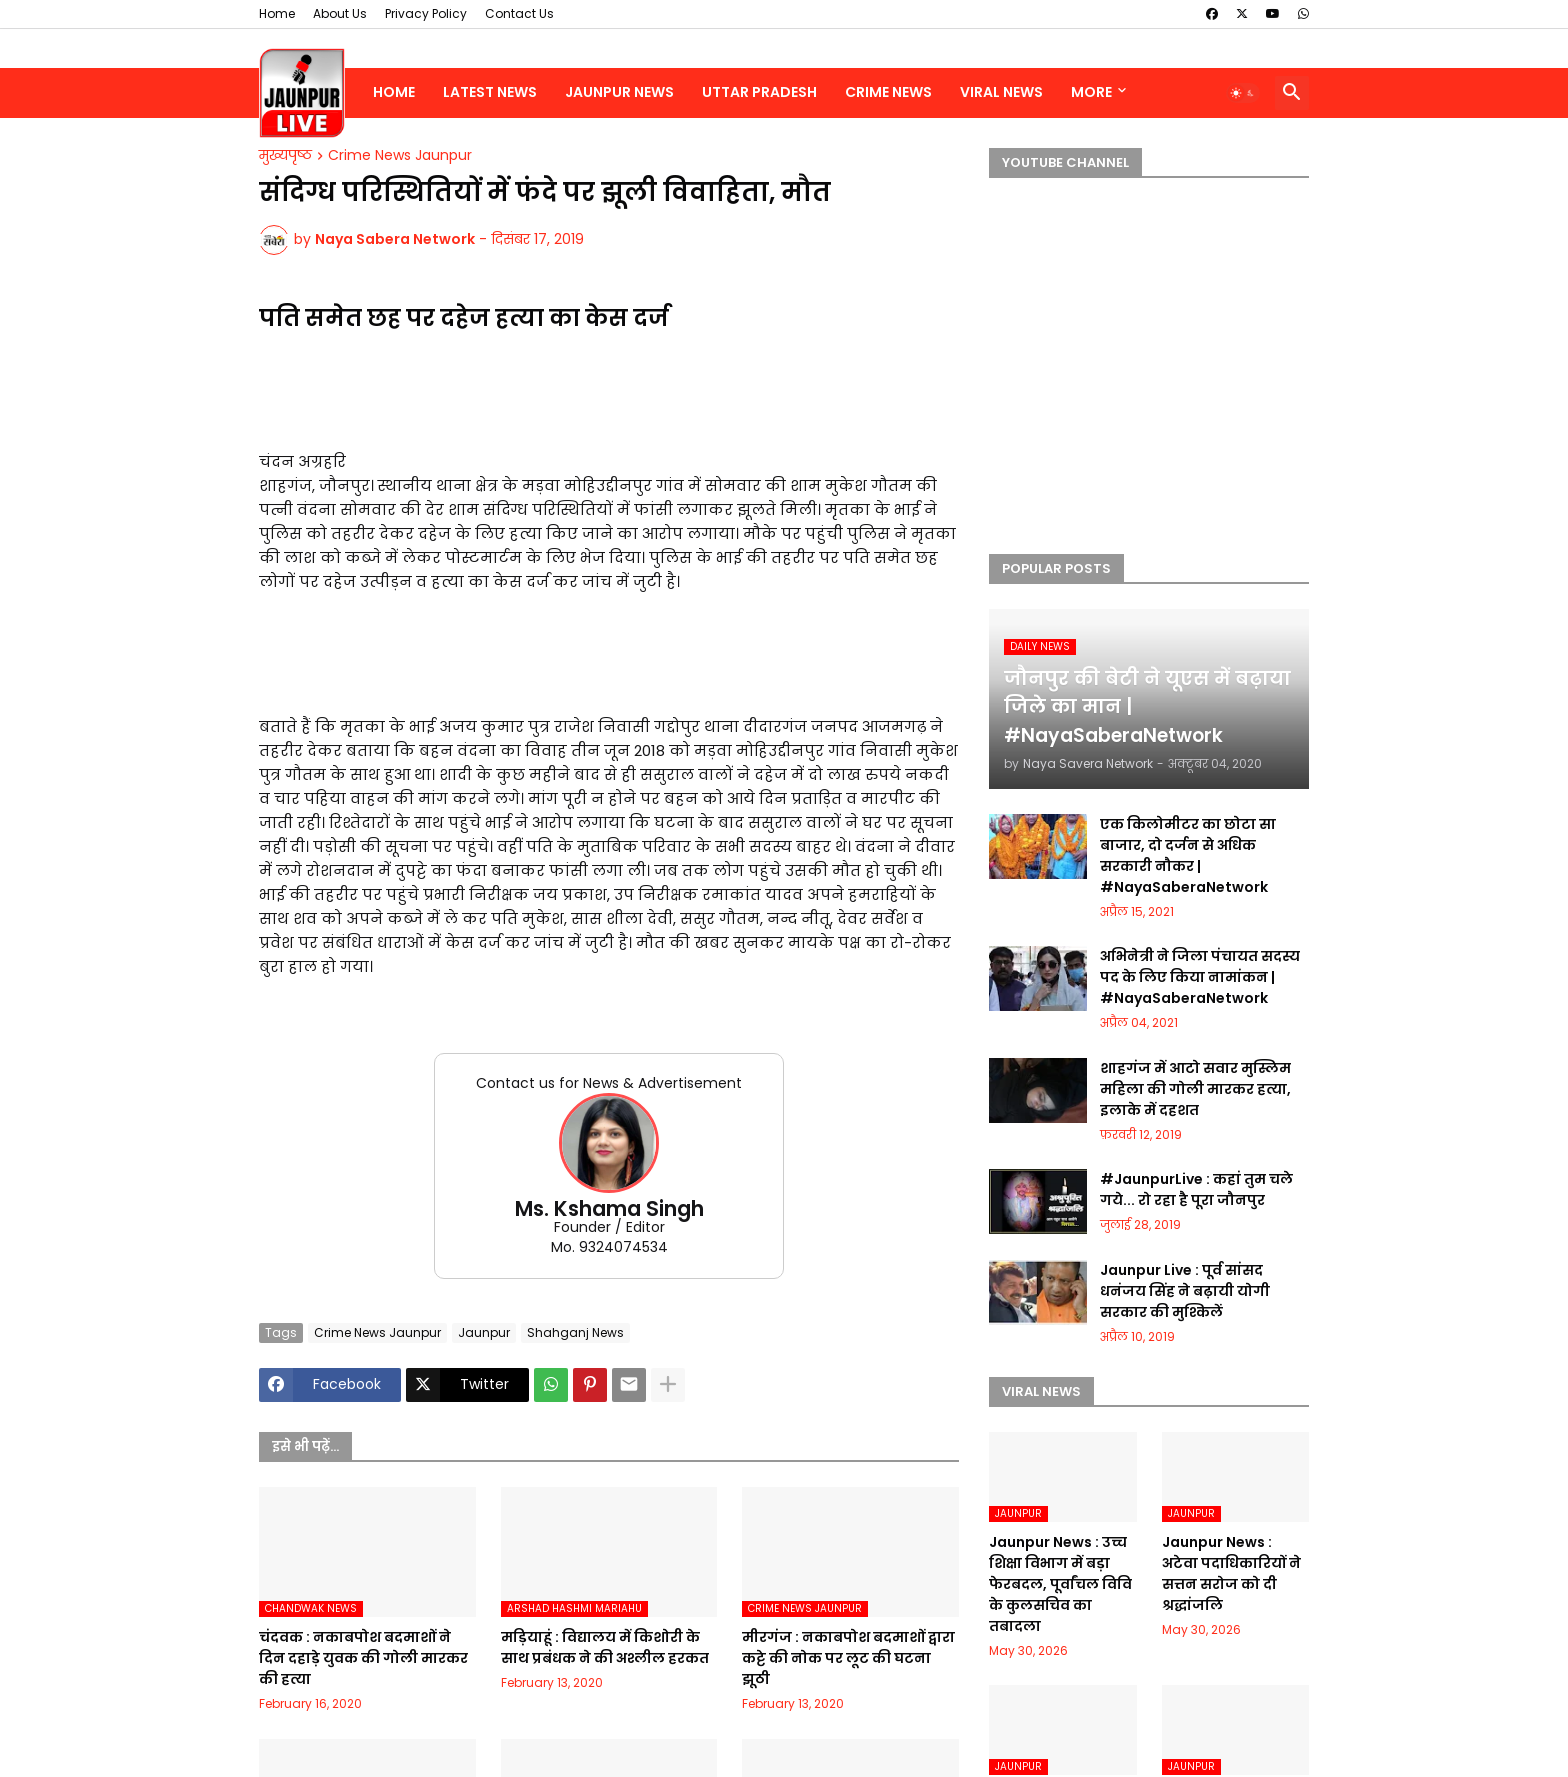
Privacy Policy (426, 13)
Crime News (888, 92)
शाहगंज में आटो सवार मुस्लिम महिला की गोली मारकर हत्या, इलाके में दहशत (1195, 1089)
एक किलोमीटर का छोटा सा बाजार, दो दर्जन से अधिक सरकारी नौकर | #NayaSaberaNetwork (1188, 855)
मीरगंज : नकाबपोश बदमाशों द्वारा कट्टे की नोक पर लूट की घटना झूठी (848, 1658)
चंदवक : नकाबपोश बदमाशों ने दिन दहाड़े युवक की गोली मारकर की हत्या (363, 1658)
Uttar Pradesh (759, 92)
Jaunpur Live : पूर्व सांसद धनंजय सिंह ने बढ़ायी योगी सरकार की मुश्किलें (1185, 1291)
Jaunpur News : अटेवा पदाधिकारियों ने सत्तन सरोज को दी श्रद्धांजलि (1231, 1573)
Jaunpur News (619, 92)
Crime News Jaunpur (400, 156)
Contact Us (519, 13)
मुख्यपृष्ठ (285, 156)
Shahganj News (575, 1332)
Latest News (490, 92)
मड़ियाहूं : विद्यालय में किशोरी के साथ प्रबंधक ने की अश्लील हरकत (605, 1647)
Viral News (1001, 92)
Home (277, 13)
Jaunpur (484, 1332)
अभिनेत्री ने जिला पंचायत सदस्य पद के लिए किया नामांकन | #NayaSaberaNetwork (1200, 977)
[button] (1243, 93)
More (1091, 92)
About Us (340, 13)
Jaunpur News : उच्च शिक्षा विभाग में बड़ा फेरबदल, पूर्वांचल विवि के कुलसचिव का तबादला (1060, 1584)
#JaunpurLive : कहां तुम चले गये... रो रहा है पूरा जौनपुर (1196, 1189)
